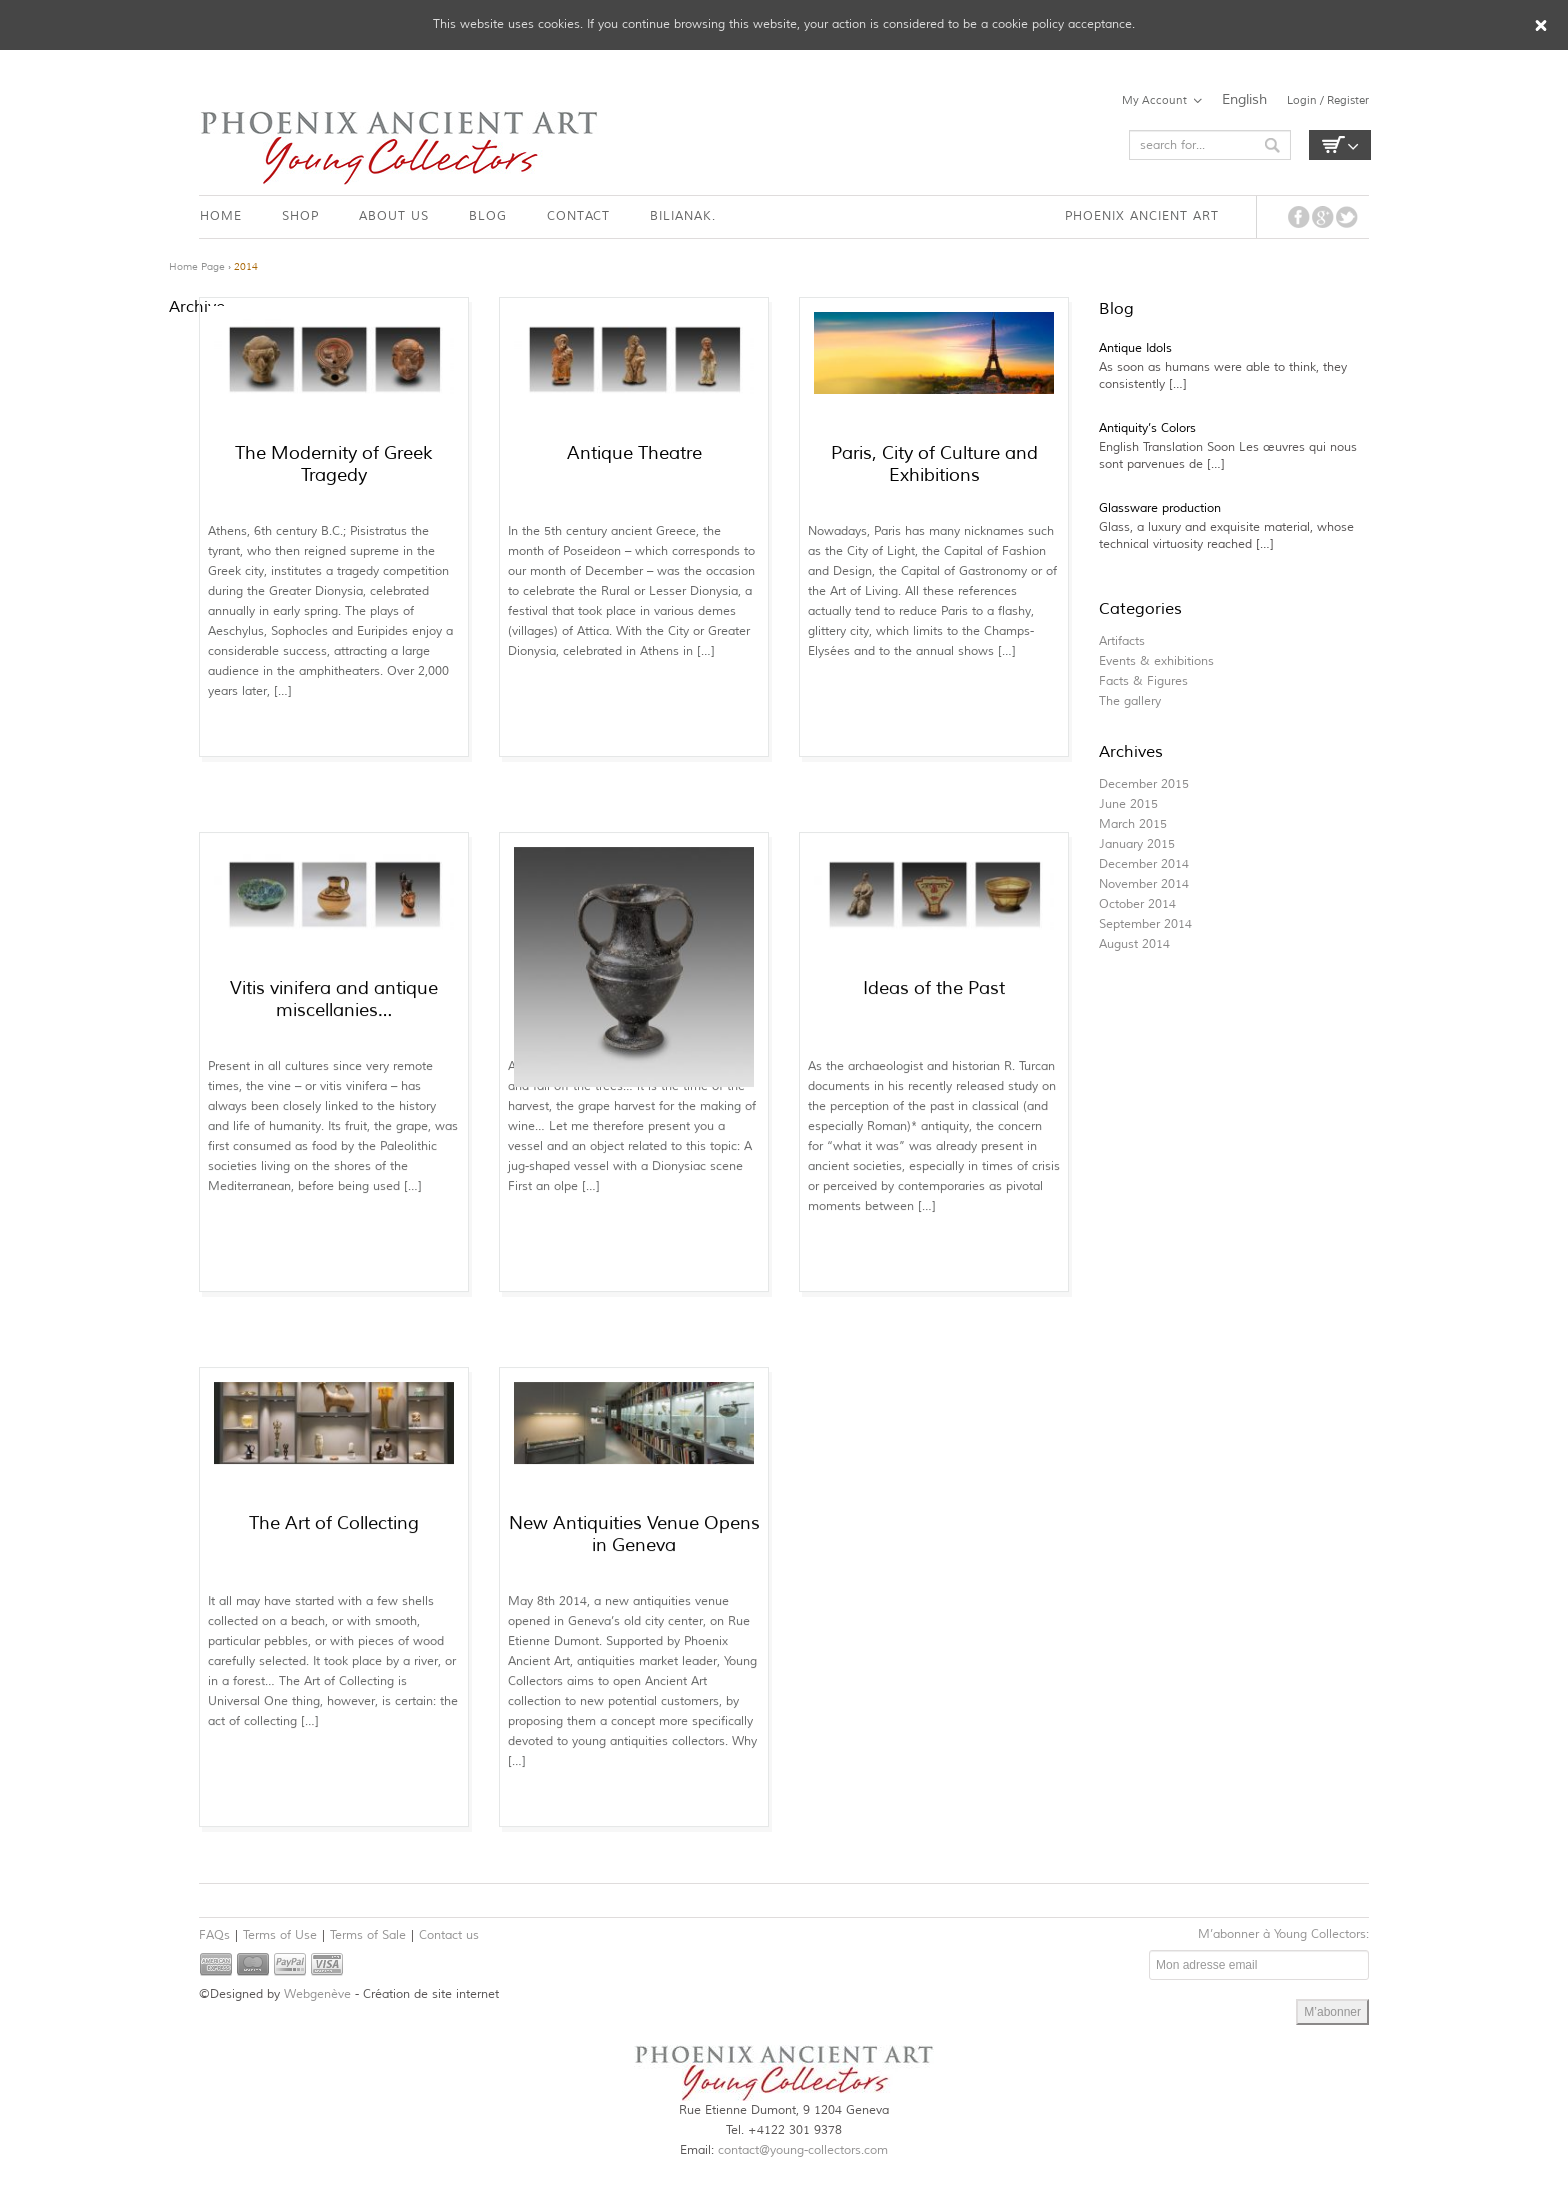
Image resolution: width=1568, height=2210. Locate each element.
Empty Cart (1340, 145)
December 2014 (1144, 864)
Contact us (449, 1935)
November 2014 (1144, 884)
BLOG (488, 216)
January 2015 (1137, 844)
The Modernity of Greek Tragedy (334, 464)
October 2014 (1137, 904)
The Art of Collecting (334, 1523)
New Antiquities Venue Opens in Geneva (634, 1534)
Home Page (197, 266)
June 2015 (1128, 804)
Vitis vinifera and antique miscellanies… (334, 999)
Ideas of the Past (934, 988)
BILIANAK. (683, 216)
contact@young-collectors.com (803, 2150)
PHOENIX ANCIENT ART (1142, 216)
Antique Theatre (634, 453)
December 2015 (1144, 784)
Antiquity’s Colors (1147, 428)
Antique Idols (1135, 348)
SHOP (300, 216)
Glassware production (1160, 508)
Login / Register (1328, 100)
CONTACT (578, 216)
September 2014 (1145, 924)
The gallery (1130, 701)
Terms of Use (280, 1935)
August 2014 (1134, 944)
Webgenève (317, 1994)
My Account (1154, 100)
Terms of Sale (368, 1935)
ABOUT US (394, 216)
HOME (221, 216)
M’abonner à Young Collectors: (1283, 1934)
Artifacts (1122, 641)
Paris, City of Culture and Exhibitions (934, 464)
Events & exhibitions (1156, 661)
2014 (246, 266)
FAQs (214, 1935)
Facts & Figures (1143, 681)
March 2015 (1133, 824)
